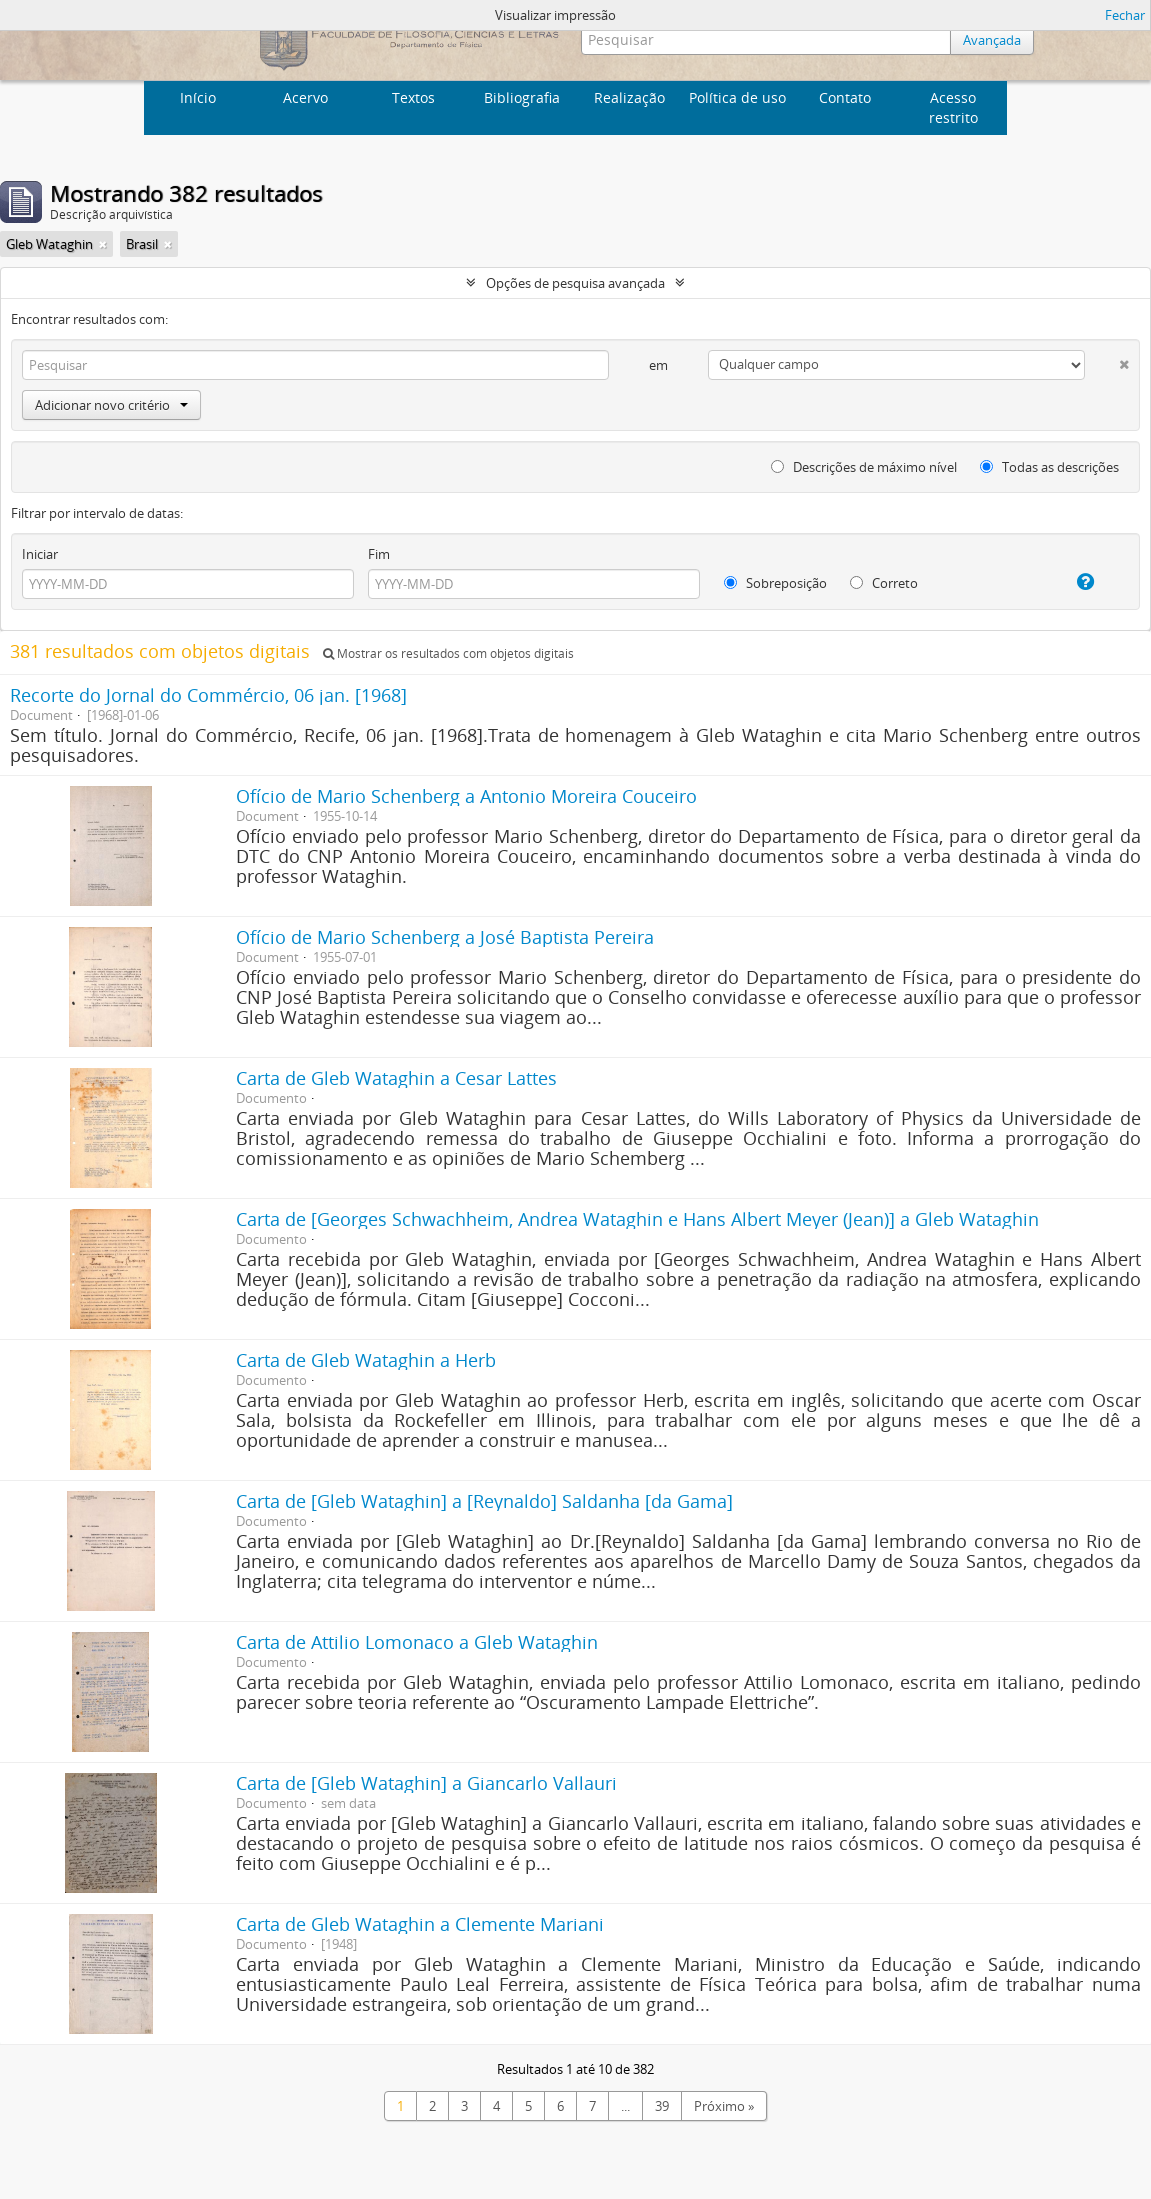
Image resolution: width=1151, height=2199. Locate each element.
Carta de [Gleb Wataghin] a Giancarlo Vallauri (426, 1783)
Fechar (1125, 15)
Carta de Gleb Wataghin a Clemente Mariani (420, 1924)
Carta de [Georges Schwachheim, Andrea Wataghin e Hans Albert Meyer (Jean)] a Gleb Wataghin (637, 1219)
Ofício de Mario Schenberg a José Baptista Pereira (445, 937)
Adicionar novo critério (111, 405)
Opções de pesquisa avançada (575, 283)
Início (198, 97)
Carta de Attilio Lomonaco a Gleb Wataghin (417, 1642)
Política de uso (737, 97)
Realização (629, 97)
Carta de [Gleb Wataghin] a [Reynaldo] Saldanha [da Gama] (484, 1501)
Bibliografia (522, 97)
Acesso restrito (953, 107)
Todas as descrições (1049, 467)
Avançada (992, 40)
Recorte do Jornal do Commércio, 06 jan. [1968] (208, 695)
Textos (413, 97)
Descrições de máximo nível (864, 467)
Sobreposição (775, 583)
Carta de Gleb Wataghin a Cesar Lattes (396, 1078)
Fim (379, 554)
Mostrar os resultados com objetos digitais (448, 653)
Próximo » (724, 2106)
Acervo (305, 97)
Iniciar (40, 554)
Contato (845, 97)
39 (662, 2106)
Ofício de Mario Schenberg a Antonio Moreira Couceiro (466, 796)
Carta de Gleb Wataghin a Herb (366, 1360)
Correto (884, 583)
